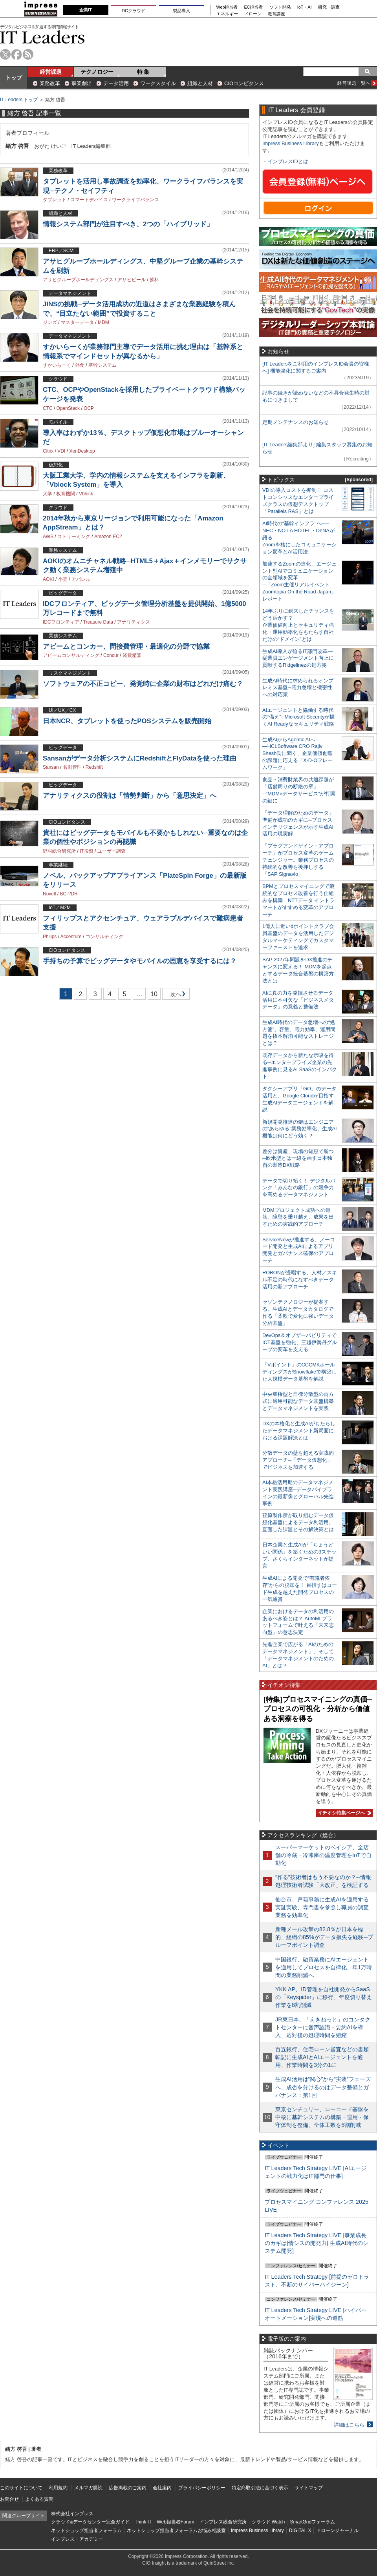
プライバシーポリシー (201, 2487)
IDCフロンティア (61, 622)
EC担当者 (253, 7)
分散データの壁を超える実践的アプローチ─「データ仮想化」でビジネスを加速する (298, 1460)
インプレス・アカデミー (77, 2539)
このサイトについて (21, 2487)
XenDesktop (82, 451)
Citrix (48, 451)
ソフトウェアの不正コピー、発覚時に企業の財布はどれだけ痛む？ (143, 684)
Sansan (51, 767)
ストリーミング (73, 536)
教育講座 (276, 14)
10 (153, 994)
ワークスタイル (158, 83)
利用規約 (58, 2487)
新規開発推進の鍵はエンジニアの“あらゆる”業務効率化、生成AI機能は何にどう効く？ (299, 1129)
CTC (48, 408)
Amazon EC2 (108, 536)
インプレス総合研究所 (223, 2522)
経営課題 (51, 72)
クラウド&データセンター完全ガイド (90, 2522)
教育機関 (65, 494)
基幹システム (102, 365)
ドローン (253, 14)
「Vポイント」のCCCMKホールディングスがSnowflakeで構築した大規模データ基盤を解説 (299, 1372)
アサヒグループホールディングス (78, 279)
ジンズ (50, 322)
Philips (50, 936)
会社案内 (162, 2487)
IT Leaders (42, 37)
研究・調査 (329, 7)
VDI (61, 451)
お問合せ (9, 2499)
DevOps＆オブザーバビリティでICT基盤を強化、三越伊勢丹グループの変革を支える (299, 1342)
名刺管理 (72, 767)
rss (28, 54)
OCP (89, 408)
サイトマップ (309, 2487)
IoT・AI (304, 7)
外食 (79, 365)
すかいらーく (57, 365)
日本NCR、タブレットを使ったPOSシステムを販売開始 (127, 721)
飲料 (154, 279)
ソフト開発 (280, 7)
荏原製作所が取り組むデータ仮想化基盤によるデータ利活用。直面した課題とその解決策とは (298, 1522)
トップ (13, 78)
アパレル (80, 579)
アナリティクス (133, 622)
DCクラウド (133, 10)
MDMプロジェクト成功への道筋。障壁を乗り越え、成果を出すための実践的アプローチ (298, 1217)
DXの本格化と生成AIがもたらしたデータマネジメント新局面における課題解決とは (298, 1431)
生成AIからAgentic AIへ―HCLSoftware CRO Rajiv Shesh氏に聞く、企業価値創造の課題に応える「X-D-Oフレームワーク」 (297, 754)
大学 (47, 494)
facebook (16, 54)
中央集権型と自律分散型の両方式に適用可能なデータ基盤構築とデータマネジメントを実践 (298, 1401)
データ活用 (116, 83)
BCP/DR (68, 894)
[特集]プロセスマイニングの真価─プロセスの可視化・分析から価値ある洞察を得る (318, 1709)
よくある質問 (39, 2499)
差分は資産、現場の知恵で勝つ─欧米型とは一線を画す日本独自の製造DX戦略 (298, 1158)
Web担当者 (227, 7)
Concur (111, 655)
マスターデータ (77, 322)
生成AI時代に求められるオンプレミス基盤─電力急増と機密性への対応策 (297, 688)
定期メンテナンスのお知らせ (295, 422)
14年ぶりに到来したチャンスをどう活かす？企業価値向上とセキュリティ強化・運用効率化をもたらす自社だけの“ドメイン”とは (298, 625)
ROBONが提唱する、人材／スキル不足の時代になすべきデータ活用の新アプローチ (299, 1280)
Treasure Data (98, 622)
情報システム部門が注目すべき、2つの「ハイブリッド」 (128, 224)
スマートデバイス (89, 199)
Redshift (94, 767)
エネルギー (227, 14)
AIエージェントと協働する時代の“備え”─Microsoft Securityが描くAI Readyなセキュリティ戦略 (298, 717)
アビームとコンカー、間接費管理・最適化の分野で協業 (126, 646)
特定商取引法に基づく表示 (260, 2487)
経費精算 (132, 655)
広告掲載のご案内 (127, 2487)
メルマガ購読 (88, 2487)
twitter (5, 54)
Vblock (86, 494)
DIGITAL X (300, 2530)
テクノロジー (97, 72)
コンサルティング (104, 936)
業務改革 (50, 83)
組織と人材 (200, 83)
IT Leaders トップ (19, 99)
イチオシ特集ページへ (343, 1812)
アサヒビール (131, 279)
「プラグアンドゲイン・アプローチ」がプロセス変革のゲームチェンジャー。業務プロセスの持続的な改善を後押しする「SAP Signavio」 (298, 860)
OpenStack (68, 408)
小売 (63, 579)
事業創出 (81, 83)
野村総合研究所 (59, 851)
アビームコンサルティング (71, 655)
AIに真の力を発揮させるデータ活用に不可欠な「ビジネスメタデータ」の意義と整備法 (298, 1000)
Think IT (143, 2522)
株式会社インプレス (72, 2513)
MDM (103, 322)
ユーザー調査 (111, 851)
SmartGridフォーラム (312, 2522)
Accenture (71, 936)
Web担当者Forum (175, 2522)
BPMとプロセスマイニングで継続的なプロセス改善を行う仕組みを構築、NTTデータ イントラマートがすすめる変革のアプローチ (298, 900)
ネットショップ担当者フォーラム (86, 2530)
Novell (49, 894)
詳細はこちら (349, 2425)
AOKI (48, 579)
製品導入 (181, 10)
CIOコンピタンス (244, 83)
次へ (175, 995)
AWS (48, 536)
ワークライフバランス (135, 199)
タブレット (54, 199)
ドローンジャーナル (337, 2530)
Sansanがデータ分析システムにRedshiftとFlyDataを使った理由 (139, 758)
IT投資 (86, 851)
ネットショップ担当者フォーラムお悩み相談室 (176, 2530)
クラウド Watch (268, 2522)
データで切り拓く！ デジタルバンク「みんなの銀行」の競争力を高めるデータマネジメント (298, 1188)
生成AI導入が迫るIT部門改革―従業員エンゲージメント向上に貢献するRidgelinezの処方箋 (298, 658)
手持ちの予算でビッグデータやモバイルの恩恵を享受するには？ (139, 961)
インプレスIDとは (287, 161)
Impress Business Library (290, 143)
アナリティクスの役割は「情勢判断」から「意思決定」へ (129, 795)
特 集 (143, 72)
